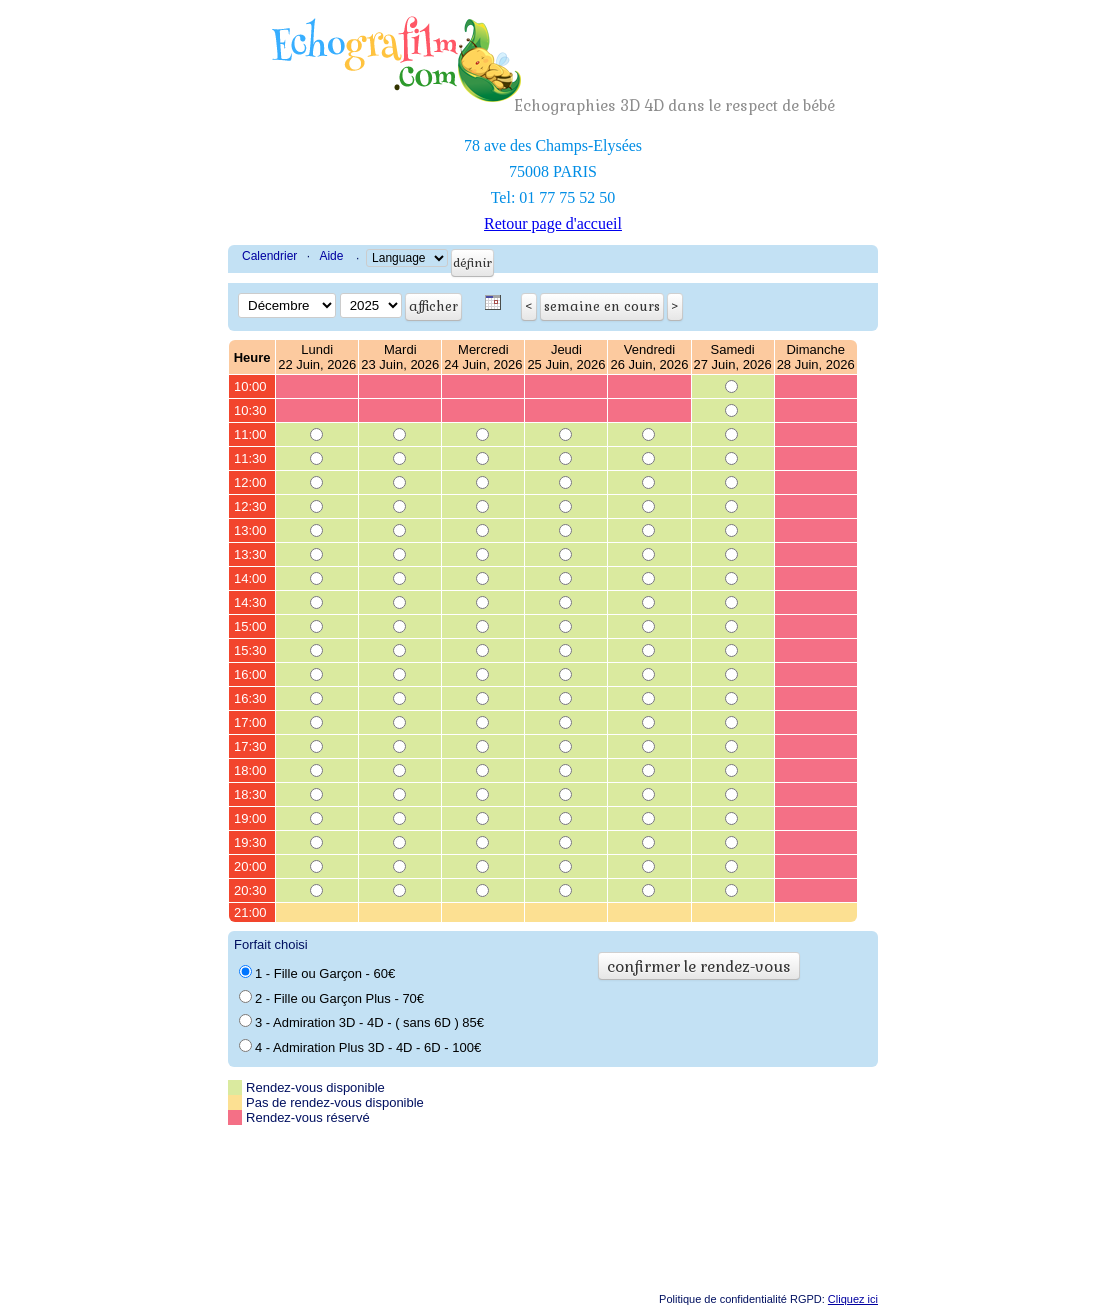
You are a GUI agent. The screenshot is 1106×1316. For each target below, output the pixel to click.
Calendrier (269, 256)
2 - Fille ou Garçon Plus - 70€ (331, 998)
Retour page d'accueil (553, 223)
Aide (331, 256)
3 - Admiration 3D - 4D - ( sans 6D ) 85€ (361, 1022)
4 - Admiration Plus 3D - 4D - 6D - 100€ (360, 1047)
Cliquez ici (853, 1299)
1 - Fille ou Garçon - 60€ (317, 973)
